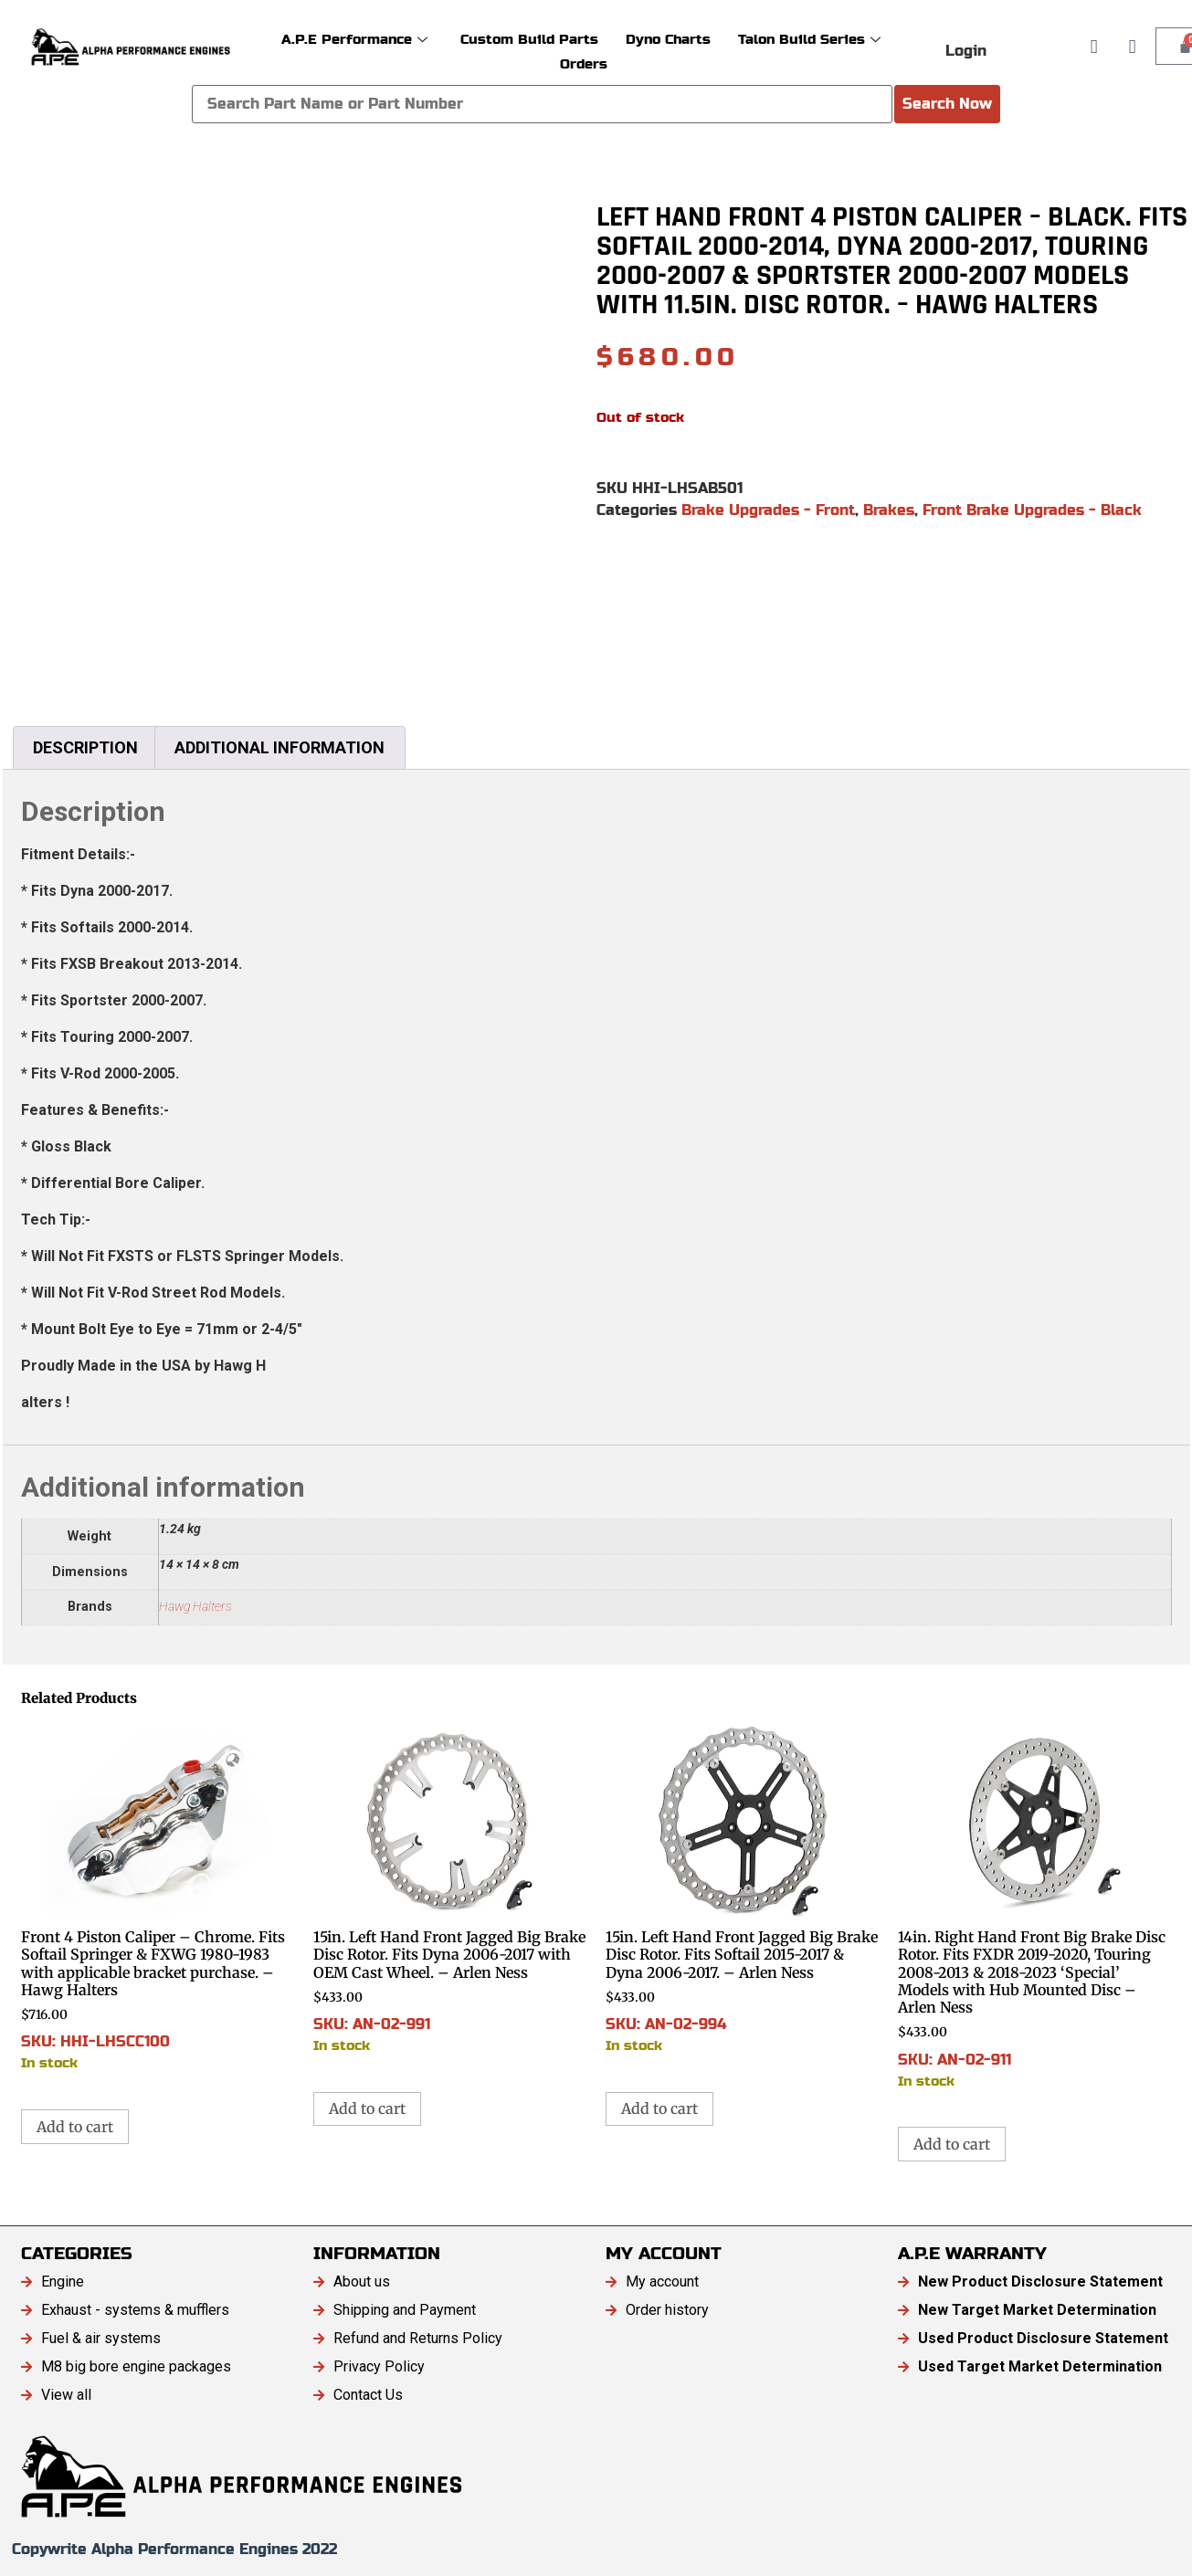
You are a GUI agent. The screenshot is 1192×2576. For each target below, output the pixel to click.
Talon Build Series (809, 39)
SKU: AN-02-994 (743, 1888)
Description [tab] (85, 747)
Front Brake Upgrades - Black (1032, 510)
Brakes (888, 510)
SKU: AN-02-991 (450, 1888)
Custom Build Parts (529, 39)
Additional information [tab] (279, 747)
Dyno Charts (668, 39)
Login (965, 50)
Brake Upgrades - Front (768, 510)
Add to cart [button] (75, 2127)
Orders (583, 63)
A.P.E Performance (354, 39)
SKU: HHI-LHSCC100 (158, 1897)
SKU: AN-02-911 (1035, 1905)
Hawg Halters (195, 1606)
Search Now (947, 103)
